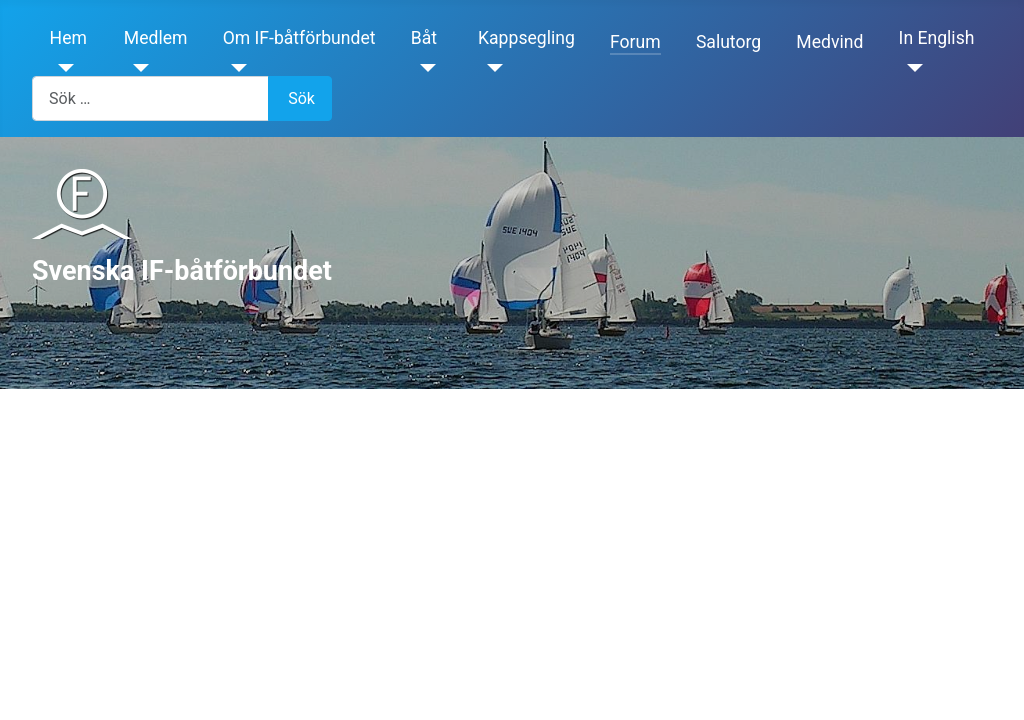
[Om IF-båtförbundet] (235, 68)
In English (937, 38)
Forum (635, 42)
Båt (424, 38)
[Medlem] (136, 68)
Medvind (829, 42)
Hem (68, 38)
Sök (301, 98)
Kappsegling (526, 38)
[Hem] (62, 68)
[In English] (911, 68)
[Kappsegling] (490, 68)
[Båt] (423, 68)
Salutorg (728, 42)
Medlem (156, 38)
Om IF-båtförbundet (299, 38)
